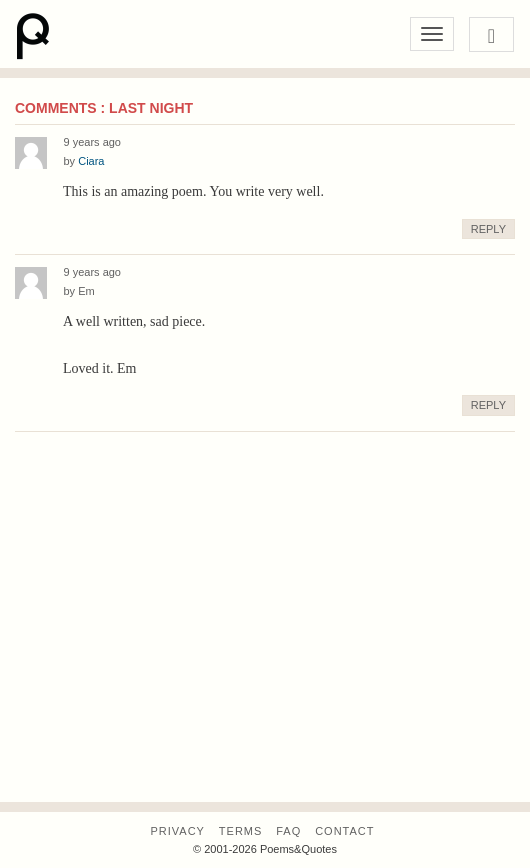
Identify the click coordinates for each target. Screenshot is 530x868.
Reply (488, 229)
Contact (344, 831)
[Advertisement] (265, 647)
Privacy (177, 831)
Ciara (91, 161)
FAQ (288, 831)
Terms (241, 831)
